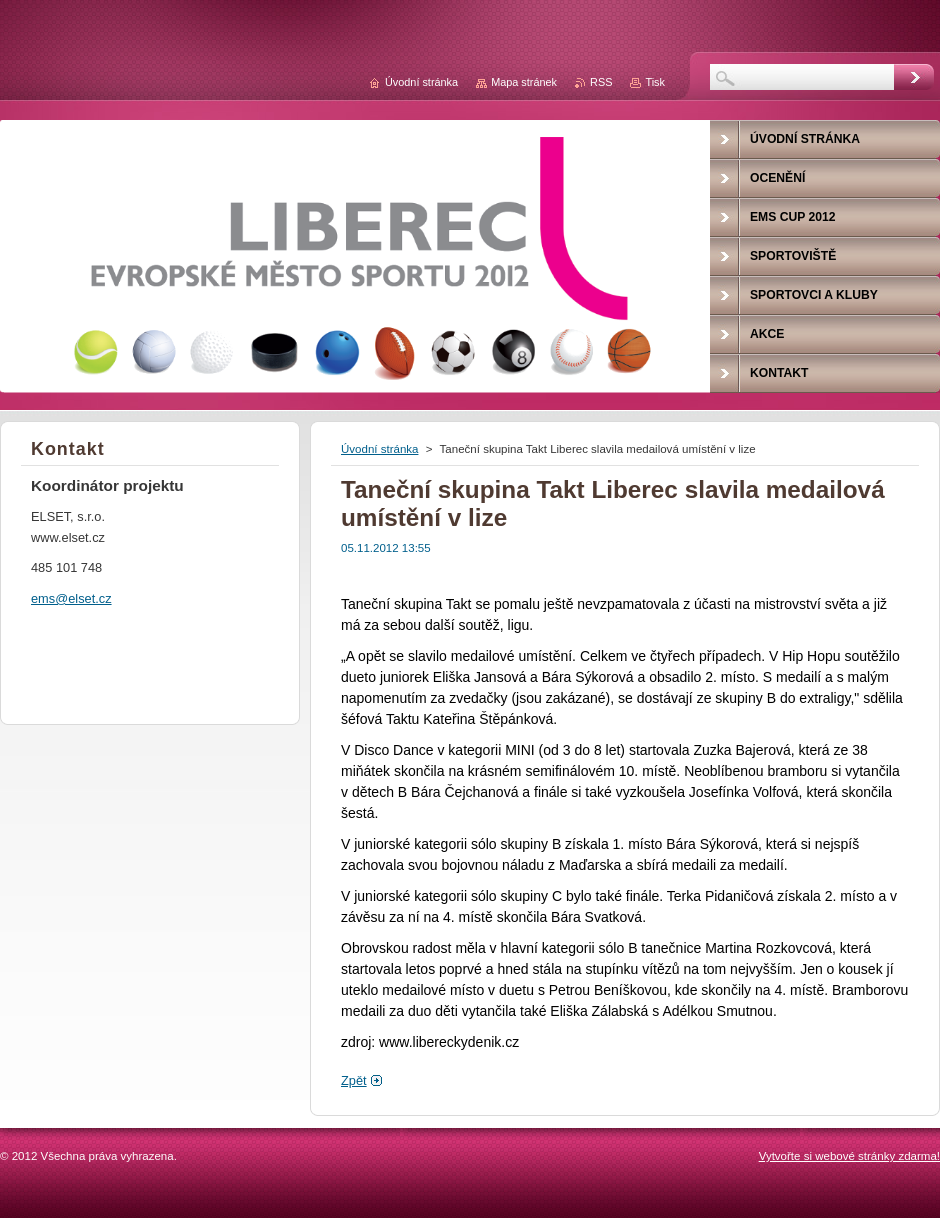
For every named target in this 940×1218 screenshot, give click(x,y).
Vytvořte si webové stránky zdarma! (849, 1156)
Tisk (655, 82)
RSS (601, 82)
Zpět (354, 1080)
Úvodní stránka (379, 449)
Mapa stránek (524, 82)
